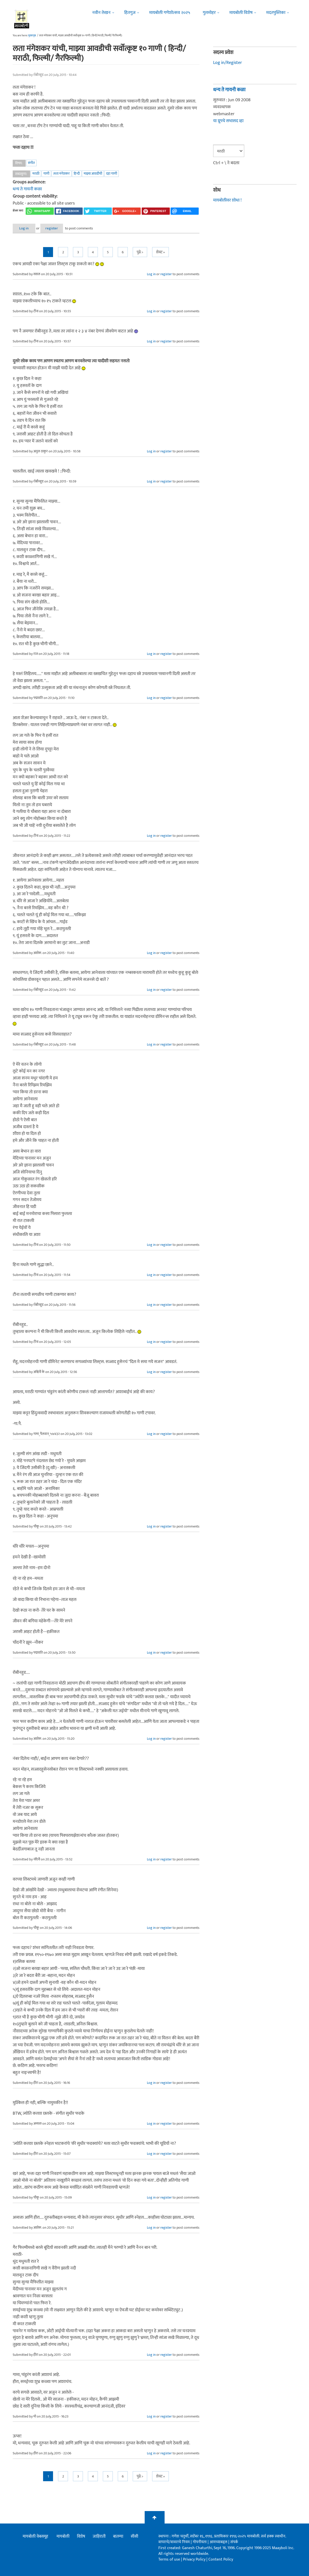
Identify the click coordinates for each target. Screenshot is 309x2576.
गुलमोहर (209, 12)
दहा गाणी (111, 173)
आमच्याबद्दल (219, 2542)
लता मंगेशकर (61, 173)
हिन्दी (77, 173)
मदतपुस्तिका (275, 12)
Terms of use (169, 2559)
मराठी (35, 173)
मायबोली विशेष (240, 12)
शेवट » (160, 252)
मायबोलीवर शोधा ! (227, 200)
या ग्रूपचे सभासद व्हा (228, 121)
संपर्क (234, 2542)
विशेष (81, 2536)
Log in (25, 228)
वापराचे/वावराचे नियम (174, 2542)
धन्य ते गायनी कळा (27, 189)
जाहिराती (99, 2536)
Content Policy (220, 2559)
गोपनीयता (200, 2542)
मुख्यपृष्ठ (32, 35)
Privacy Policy (194, 2559)
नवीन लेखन (101, 12)
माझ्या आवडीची (93, 173)
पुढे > (140, 252)
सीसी (134, 2536)
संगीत (31, 163)
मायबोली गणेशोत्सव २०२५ (169, 12)
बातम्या (118, 2536)
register (57, 228)
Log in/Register (227, 62)
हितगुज (129, 12)
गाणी (46, 173)
